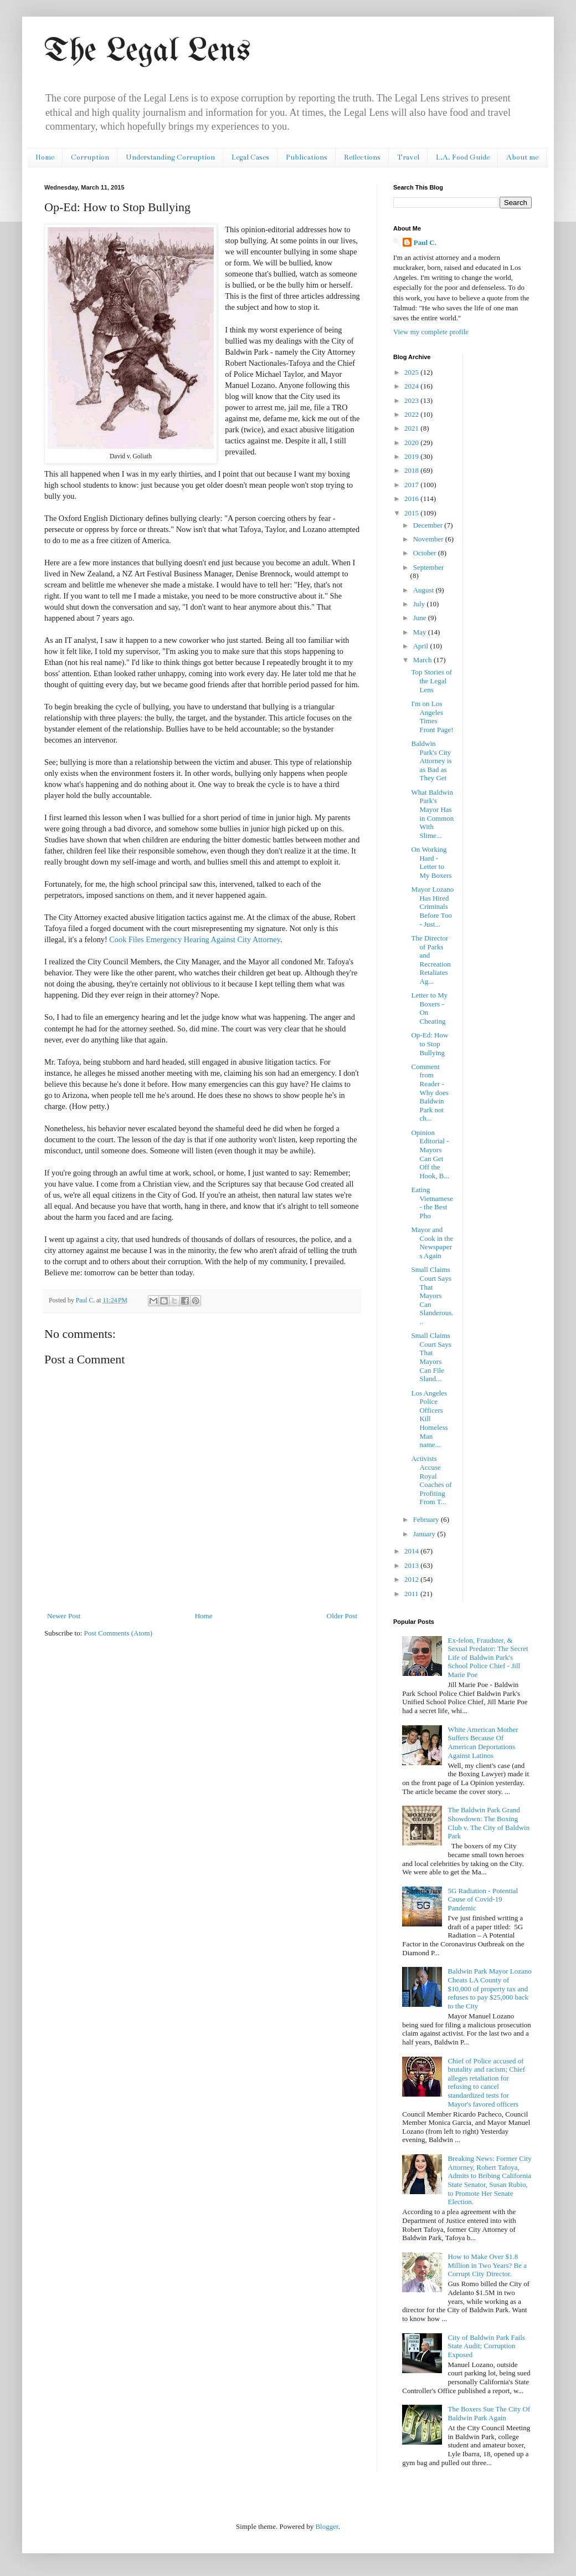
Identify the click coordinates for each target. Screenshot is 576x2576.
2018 (412, 470)
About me (522, 157)
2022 (412, 414)
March (423, 660)
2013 (412, 1565)
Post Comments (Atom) (118, 1633)
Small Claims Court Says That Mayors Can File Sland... (431, 1357)
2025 (412, 372)
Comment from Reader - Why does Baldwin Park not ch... (429, 1092)
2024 (412, 386)
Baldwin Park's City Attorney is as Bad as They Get (431, 760)
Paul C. (425, 242)
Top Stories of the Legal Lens (431, 680)
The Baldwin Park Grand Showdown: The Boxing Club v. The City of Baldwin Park (488, 1823)
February (427, 1519)
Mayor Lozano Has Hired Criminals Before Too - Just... (432, 906)
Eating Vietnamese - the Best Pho (432, 1202)
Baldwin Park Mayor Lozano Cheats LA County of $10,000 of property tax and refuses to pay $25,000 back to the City (489, 1988)
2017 (412, 485)
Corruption (90, 157)
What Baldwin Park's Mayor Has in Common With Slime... (432, 814)
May (420, 632)
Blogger (326, 2526)
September (428, 567)
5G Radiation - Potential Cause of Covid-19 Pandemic (483, 1899)
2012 (412, 1579)
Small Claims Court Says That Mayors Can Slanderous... (432, 1295)
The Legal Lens (147, 51)
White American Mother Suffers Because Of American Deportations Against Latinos (483, 1742)
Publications (306, 157)
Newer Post (63, 1616)
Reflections (362, 157)
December (429, 525)
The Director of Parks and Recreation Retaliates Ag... (430, 959)
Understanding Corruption (170, 157)
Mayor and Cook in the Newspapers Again (432, 1242)
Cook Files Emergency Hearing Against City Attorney (194, 939)
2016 (412, 498)
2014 (412, 1551)
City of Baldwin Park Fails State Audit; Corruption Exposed (486, 2346)
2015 (412, 513)
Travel (408, 157)
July (420, 604)
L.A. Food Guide (463, 157)
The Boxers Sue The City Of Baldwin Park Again (489, 2413)
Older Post (342, 1616)
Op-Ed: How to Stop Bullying (429, 1043)
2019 (412, 456)
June (420, 618)
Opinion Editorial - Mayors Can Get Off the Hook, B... (430, 1154)
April (421, 646)
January (425, 1534)
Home (44, 157)
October (425, 553)
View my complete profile (431, 332)
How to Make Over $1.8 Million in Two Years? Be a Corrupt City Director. (487, 2265)
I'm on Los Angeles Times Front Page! (432, 716)
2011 (412, 1593)
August (424, 590)
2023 (412, 400)
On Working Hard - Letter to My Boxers (431, 862)
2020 (412, 442)
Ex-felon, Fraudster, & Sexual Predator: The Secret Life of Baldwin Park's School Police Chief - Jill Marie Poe (488, 1657)
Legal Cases (250, 157)
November (429, 539)
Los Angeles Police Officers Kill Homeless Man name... (429, 1419)
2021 (412, 428)
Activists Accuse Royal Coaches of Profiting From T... (431, 1480)
